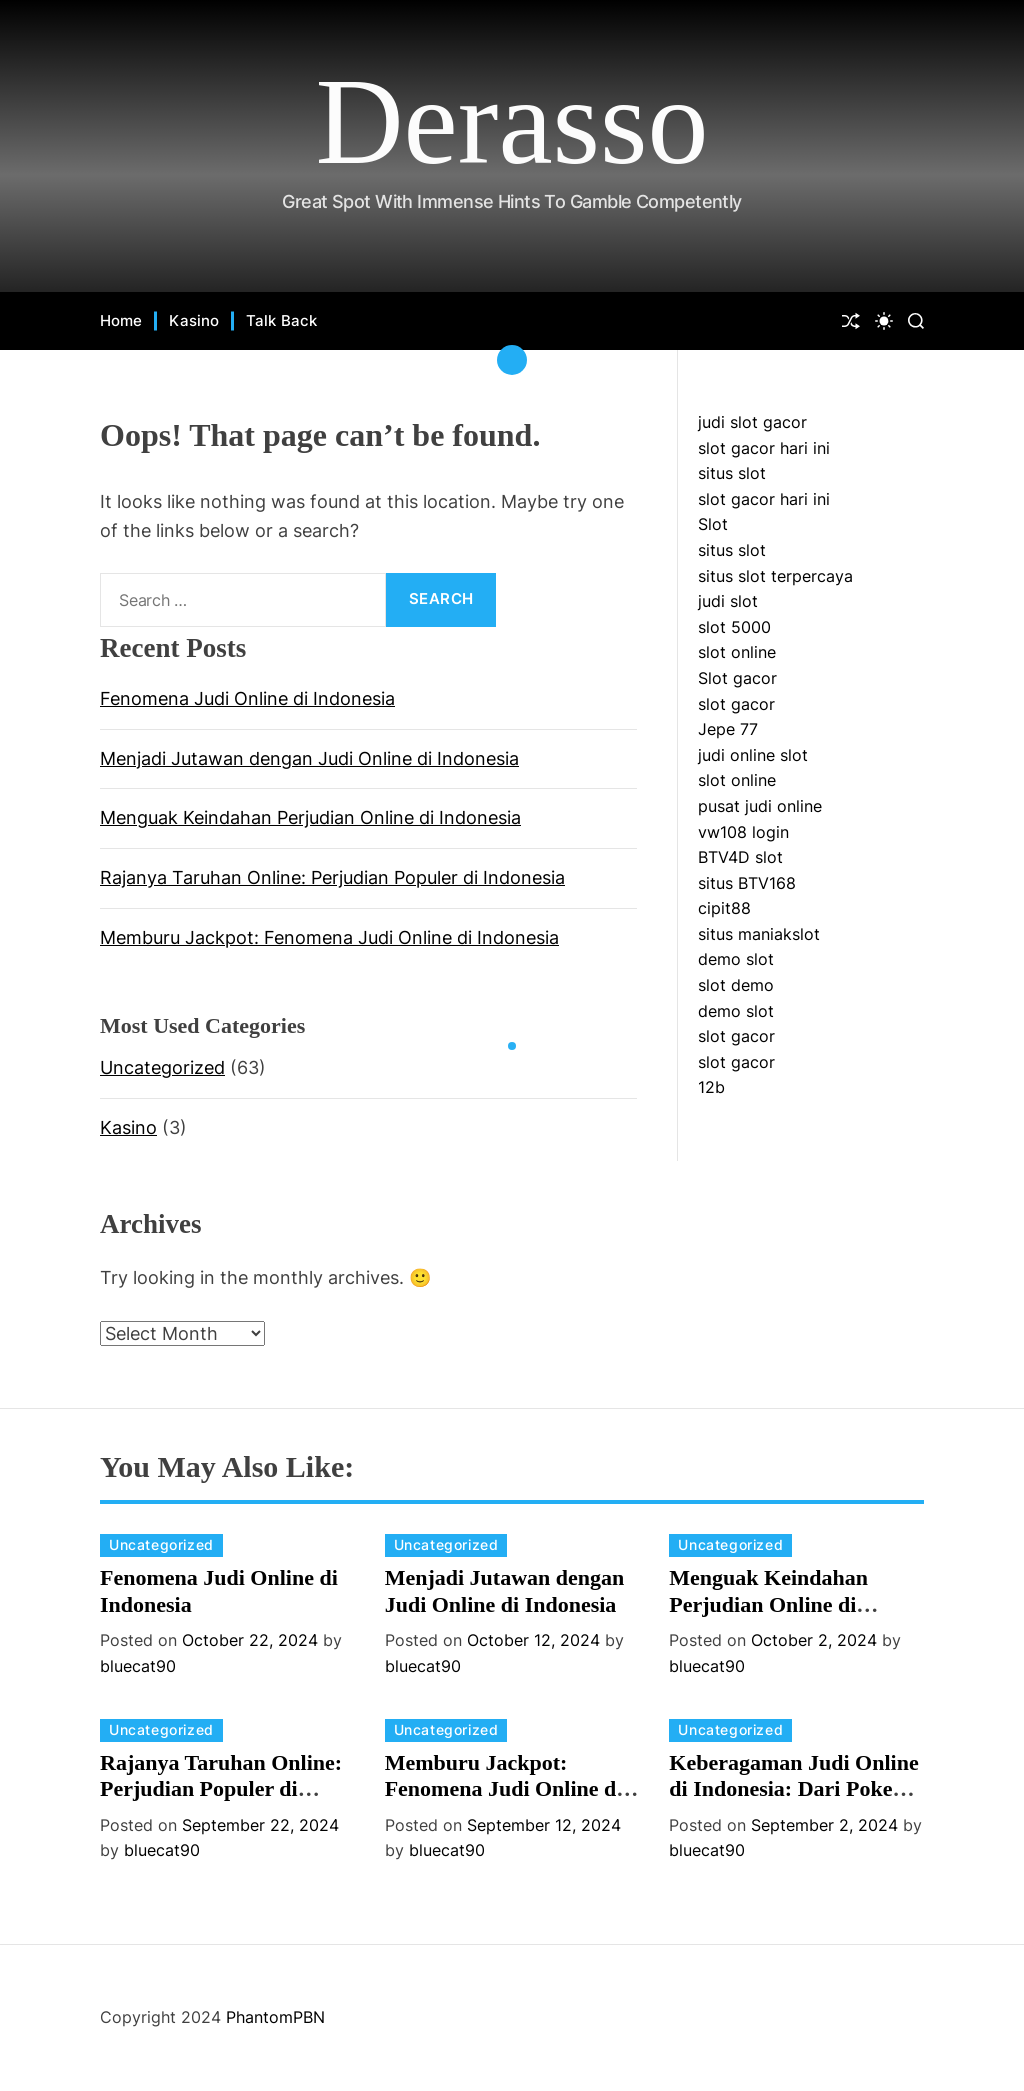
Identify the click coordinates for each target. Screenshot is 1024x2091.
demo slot (736, 959)
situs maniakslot (759, 934)
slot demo (736, 985)
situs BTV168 (747, 883)
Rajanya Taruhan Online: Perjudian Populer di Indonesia (332, 877)
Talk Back (281, 320)
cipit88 (724, 908)
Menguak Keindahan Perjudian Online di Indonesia (310, 817)
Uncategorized (162, 1067)
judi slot (728, 601)
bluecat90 (138, 1666)
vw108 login (743, 832)
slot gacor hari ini (764, 448)
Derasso (512, 122)
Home (121, 320)
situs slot (732, 473)
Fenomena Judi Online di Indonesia (247, 698)
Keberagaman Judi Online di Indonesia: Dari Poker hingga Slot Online (793, 1789)
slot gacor (736, 704)
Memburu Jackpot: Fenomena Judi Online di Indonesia (329, 937)
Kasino (194, 320)
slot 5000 (734, 627)
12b (711, 1087)
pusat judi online (760, 806)
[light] (884, 321)
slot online (737, 652)
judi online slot (753, 755)
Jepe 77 (728, 729)
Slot (713, 524)
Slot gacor (737, 678)
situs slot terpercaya (775, 576)
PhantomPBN (275, 2017)
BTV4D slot (740, 857)
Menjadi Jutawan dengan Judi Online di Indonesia (309, 758)
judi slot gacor (752, 422)
